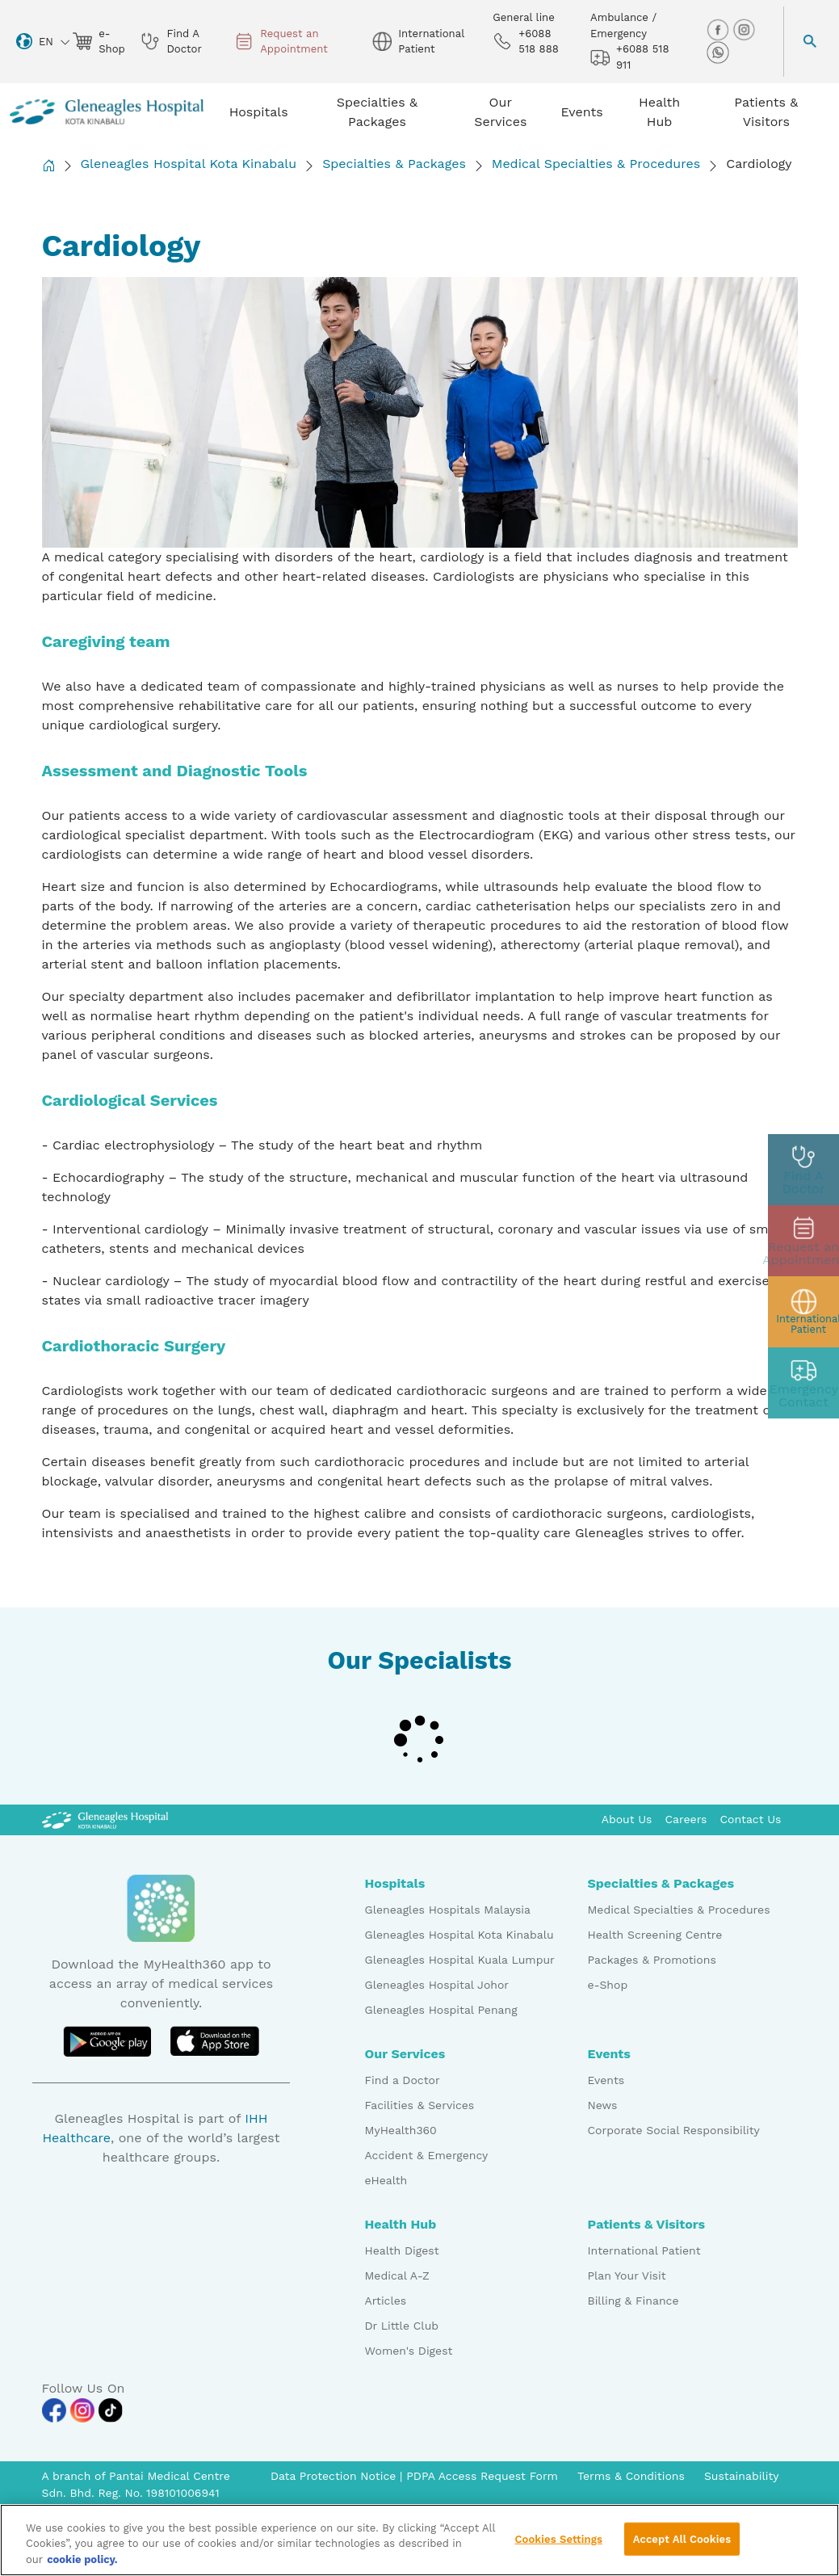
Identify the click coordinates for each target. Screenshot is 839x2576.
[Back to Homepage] (48, 165)
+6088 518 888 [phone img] (526, 41)
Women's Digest (409, 2350)
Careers (686, 1819)
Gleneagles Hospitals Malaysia (448, 1909)
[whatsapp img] (718, 52)
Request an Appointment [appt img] (281, 41)
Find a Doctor (402, 2080)
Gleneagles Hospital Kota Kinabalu (189, 163)
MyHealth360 (401, 2130)
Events (606, 2080)
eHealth (386, 2180)
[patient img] (803, 1311)
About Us (627, 1819)
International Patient (644, 2250)
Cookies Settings (558, 2548)
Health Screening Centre (655, 1934)
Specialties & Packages (394, 163)
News (603, 2105)
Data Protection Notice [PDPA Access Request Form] (335, 2475)
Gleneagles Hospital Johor (437, 1984)
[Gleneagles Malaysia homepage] (106, 112)
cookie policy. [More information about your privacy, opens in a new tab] (82, 2569)
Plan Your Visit (627, 2275)
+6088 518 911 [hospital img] (629, 57)
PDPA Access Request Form (482, 2475)
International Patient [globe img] (418, 41)
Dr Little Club (402, 2325)
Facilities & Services (420, 2105)
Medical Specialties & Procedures (596, 163)
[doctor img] (803, 1169)
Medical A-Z (397, 2275)
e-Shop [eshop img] (97, 41)
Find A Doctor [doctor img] (171, 41)
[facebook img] (719, 29)
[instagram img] (743, 29)
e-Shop (608, 1984)
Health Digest (402, 2250)
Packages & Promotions (652, 1959)
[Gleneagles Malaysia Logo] (105, 1819)
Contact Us (750, 1819)
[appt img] (803, 1240)
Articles (386, 2300)
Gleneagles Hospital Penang (441, 2009)
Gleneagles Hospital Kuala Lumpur (460, 1959)
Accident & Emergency (427, 2155)
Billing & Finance (633, 2300)
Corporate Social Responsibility (674, 2130)
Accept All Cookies (682, 2548)
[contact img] (803, 1382)
